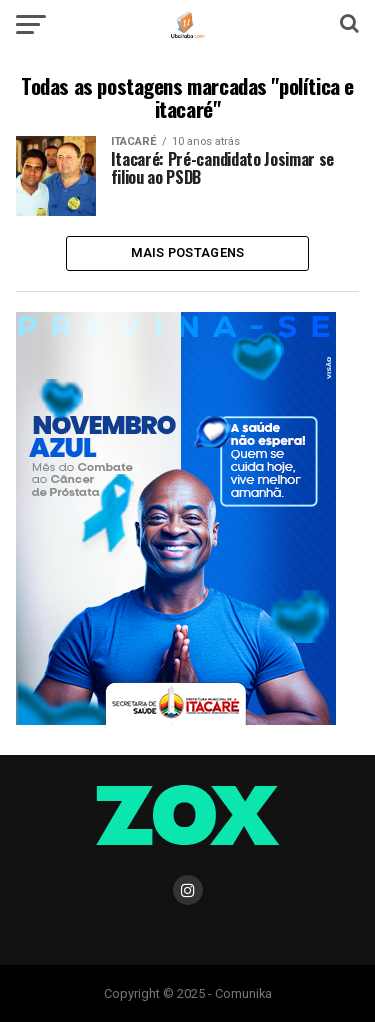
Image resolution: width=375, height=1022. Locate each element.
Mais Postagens (188, 252)
